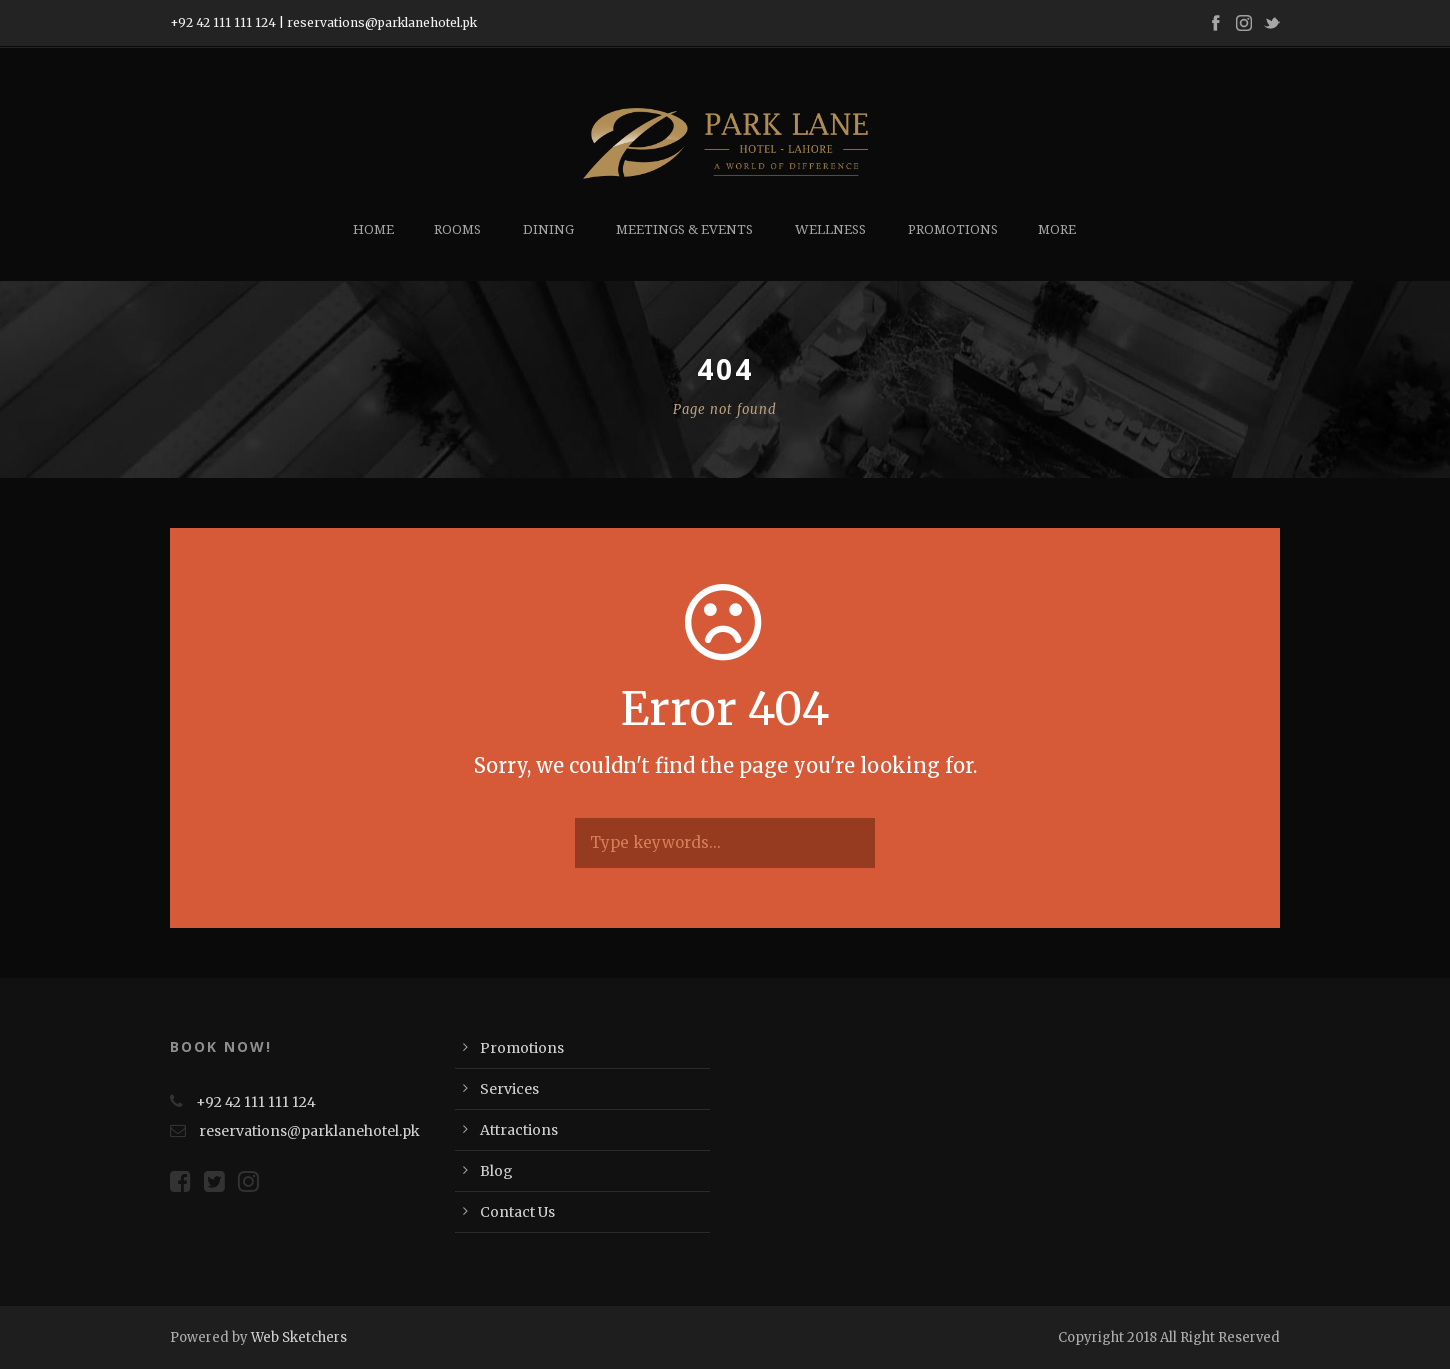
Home (373, 229)
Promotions (953, 229)
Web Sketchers (299, 1337)
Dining (548, 229)
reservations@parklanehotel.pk (382, 22)
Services (509, 1089)
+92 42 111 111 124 (223, 22)
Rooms (457, 229)
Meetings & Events (684, 229)
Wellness (830, 229)
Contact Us (517, 1212)
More (1057, 229)
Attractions (519, 1130)
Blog (496, 1171)
